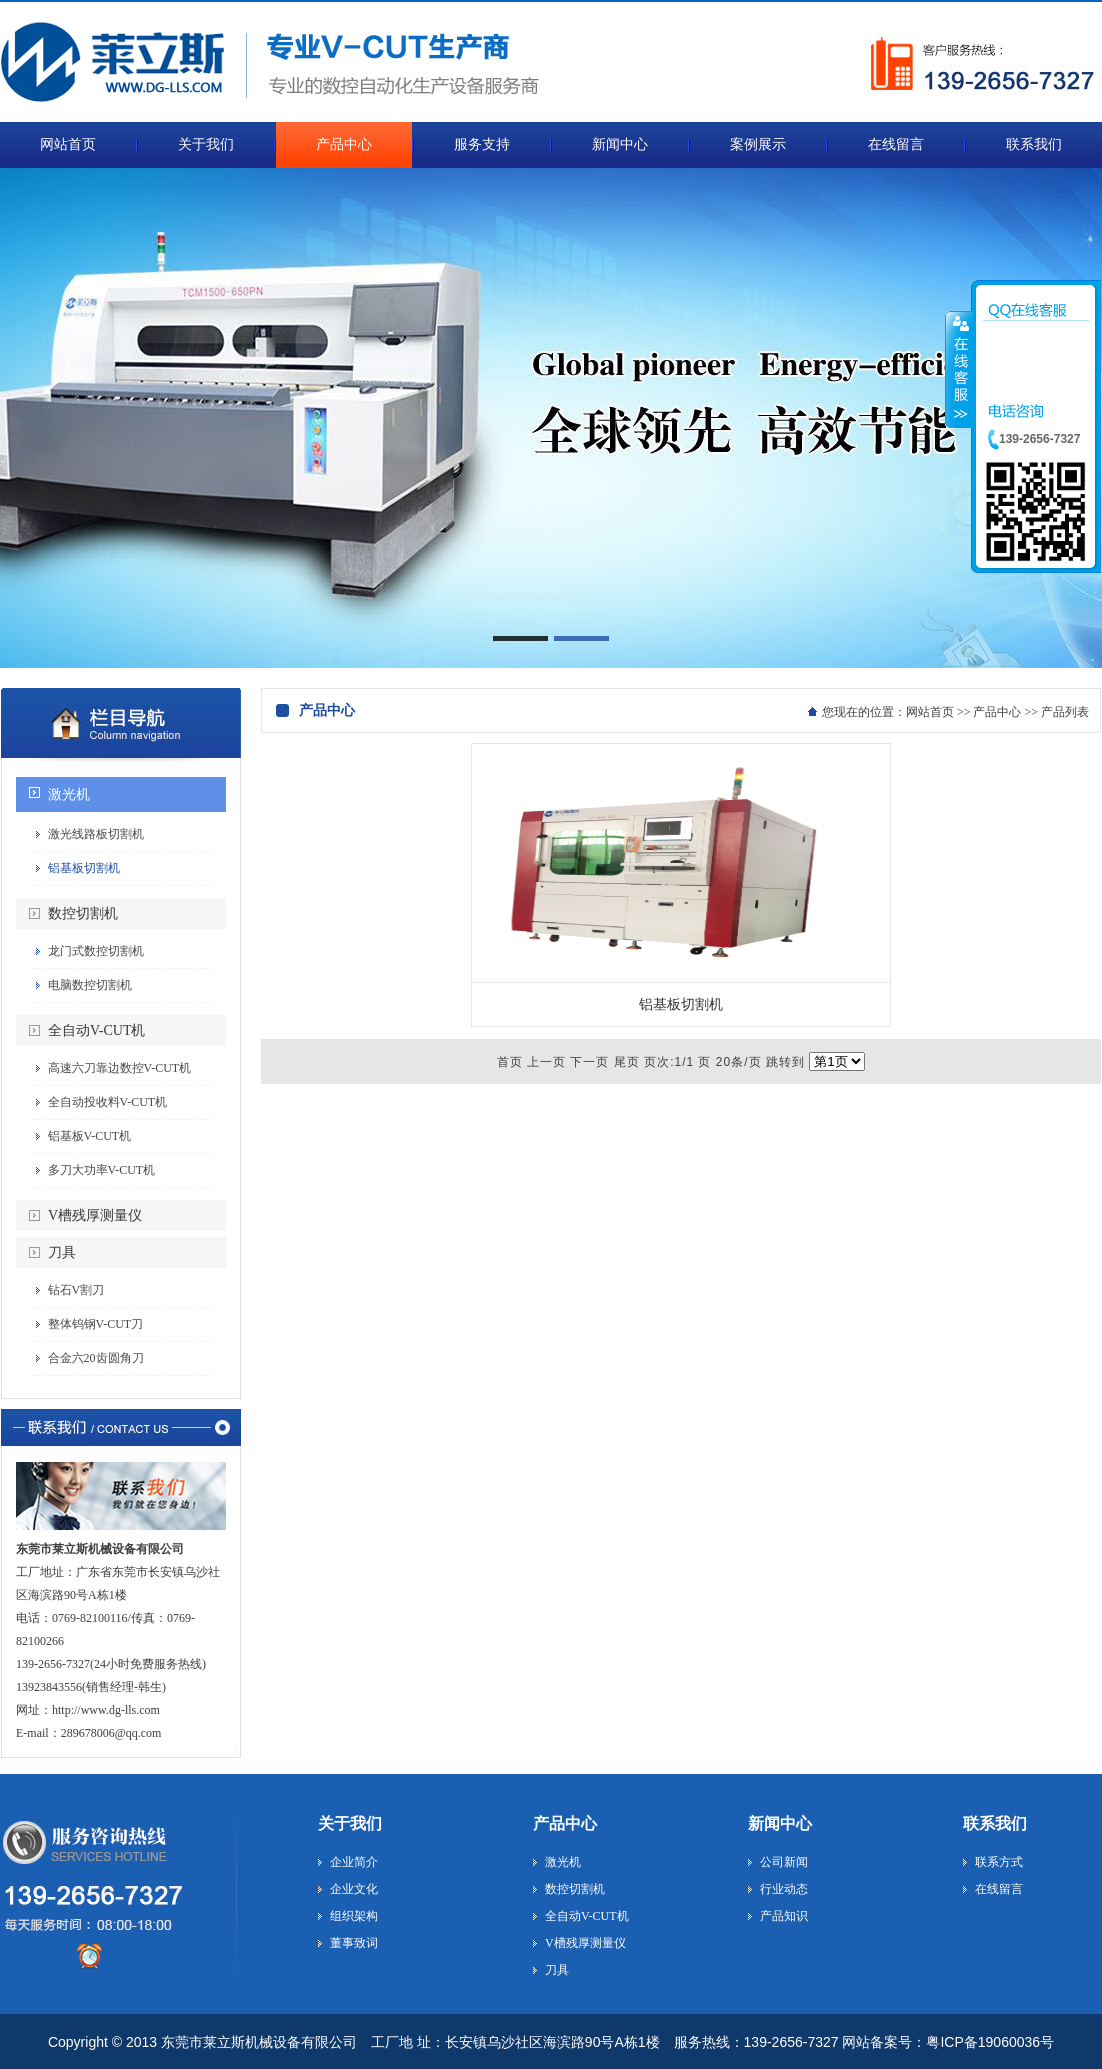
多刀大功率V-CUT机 (102, 1170)
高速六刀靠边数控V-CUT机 (120, 1068)
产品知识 (784, 1916)
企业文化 (354, 1889)
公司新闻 (784, 1862)
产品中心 (997, 712)
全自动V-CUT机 (97, 1030)
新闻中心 (780, 1823)
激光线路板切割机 (96, 834)
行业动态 (784, 1889)
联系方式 (999, 1862)
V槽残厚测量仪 (95, 1215)
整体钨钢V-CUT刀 (96, 1324)
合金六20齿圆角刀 (96, 1358)
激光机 (69, 794)
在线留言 (999, 1889)
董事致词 (354, 1943)
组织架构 (354, 1916)
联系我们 (995, 1823)
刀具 (62, 1252)
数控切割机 (83, 913)
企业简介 (354, 1862)
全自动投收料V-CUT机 (108, 1102)
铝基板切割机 (84, 868)
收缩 (959, 369)
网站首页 (930, 712)
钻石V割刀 (76, 1290)
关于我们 (350, 1823)
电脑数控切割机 (90, 985)
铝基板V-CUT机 (90, 1136)
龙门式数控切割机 (96, 951)
